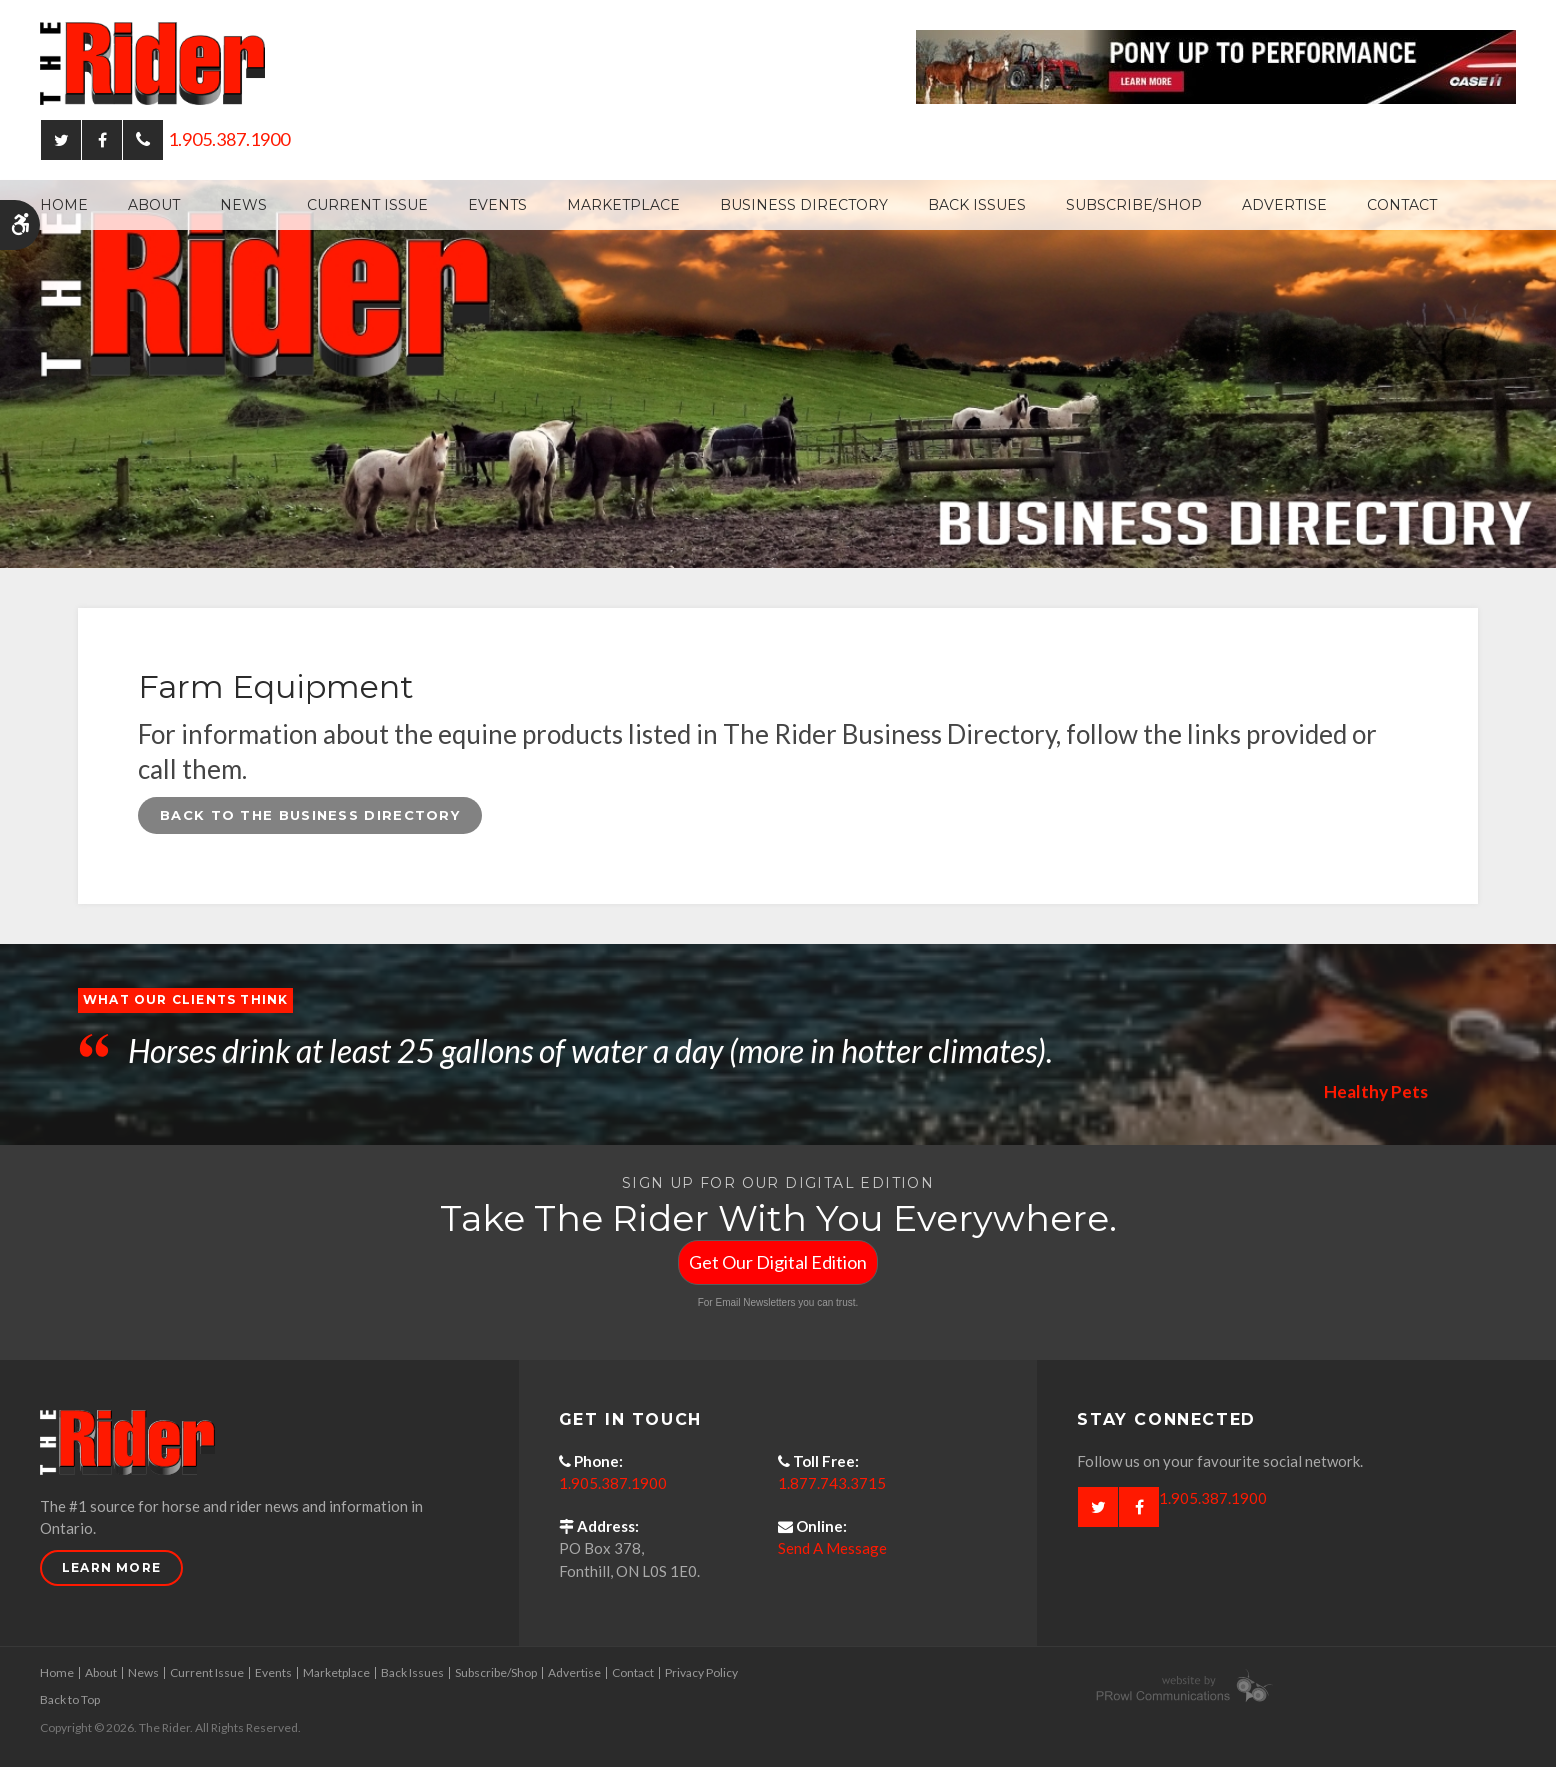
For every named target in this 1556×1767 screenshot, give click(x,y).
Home (64, 205)
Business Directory (804, 205)
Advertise (1284, 205)
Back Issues (977, 205)
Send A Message (832, 1548)
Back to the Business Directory (310, 815)
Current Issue (367, 205)
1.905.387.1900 (229, 139)
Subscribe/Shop (1134, 205)
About (154, 205)
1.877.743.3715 (832, 1483)
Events (497, 205)
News (243, 205)
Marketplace (623, 205)
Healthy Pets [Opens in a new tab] (1374, 1091)
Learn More (111, 1567)
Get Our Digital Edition (778, 1262)
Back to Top (70, 1699)
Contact (1402, 205)
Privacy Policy (701, 1672)
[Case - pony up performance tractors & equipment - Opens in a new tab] (1216, 65)
